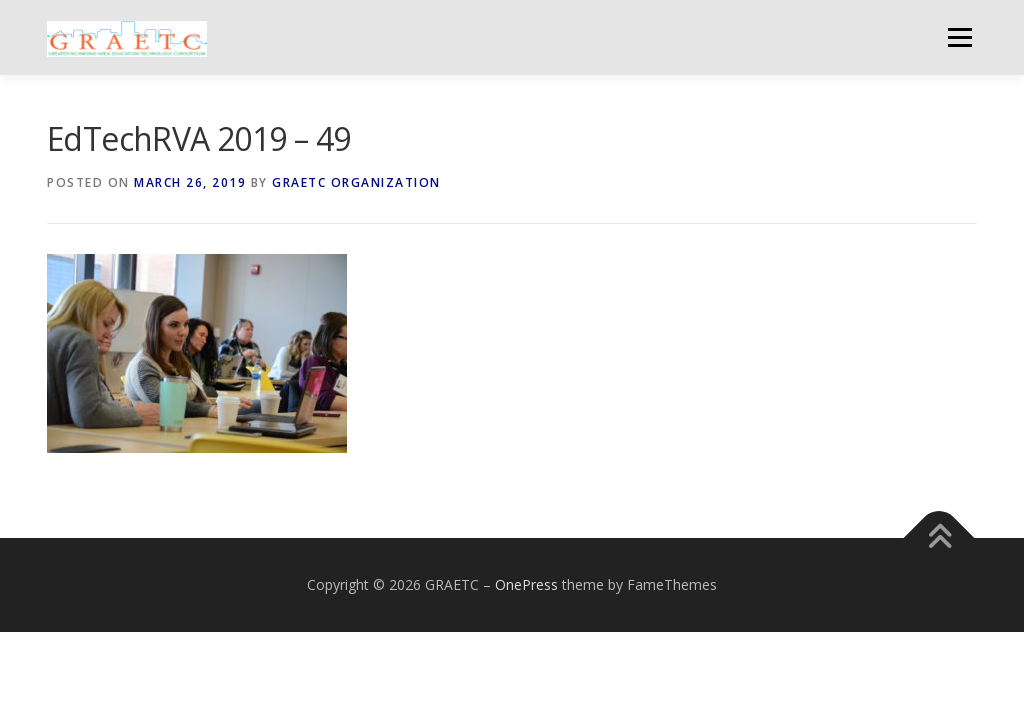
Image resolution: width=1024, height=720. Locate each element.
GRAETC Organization (356, 182)
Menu (959, 37)
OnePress (526, 584)
